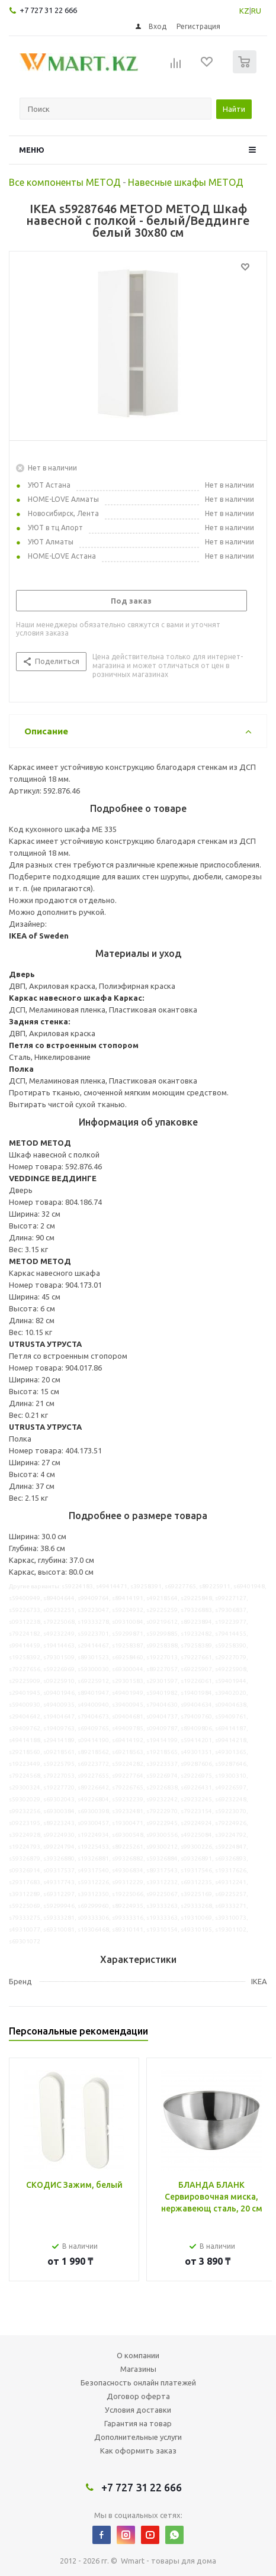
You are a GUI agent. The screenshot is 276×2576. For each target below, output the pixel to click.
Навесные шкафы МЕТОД (185, 182)
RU (256, 11)
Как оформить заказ (138, 2450)
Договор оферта (138, 2396)
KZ (244, 11)
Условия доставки (138, 2410)
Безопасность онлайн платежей (138, 2382)
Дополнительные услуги (138, 2437)
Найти (234, 109)
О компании (138, 2355)
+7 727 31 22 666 (48, 10)
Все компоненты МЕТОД (65, 182)
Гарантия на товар (138, 2423)
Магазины (138, 2369)
